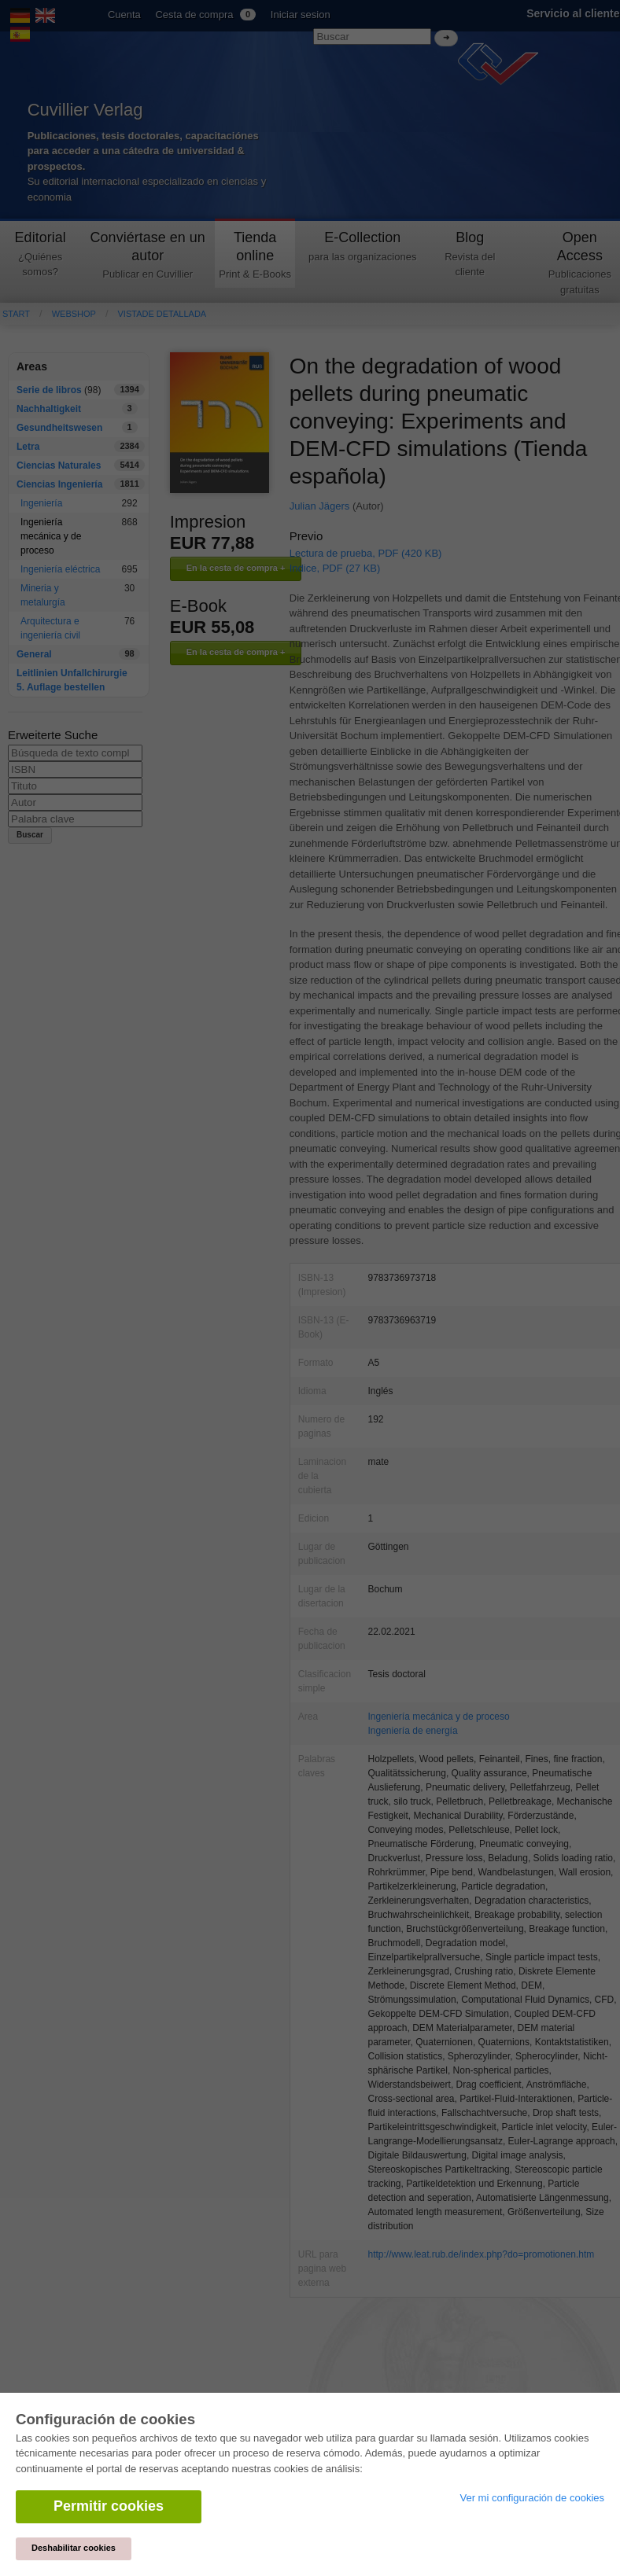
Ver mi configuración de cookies (531, 2498)
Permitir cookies (109, 2506)
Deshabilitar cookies (73, 2547)
